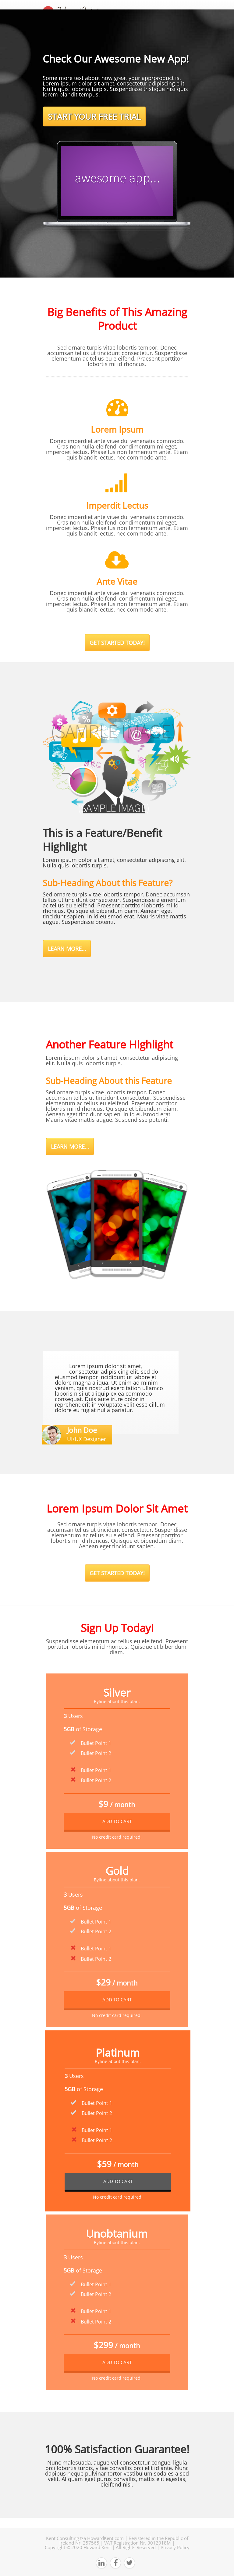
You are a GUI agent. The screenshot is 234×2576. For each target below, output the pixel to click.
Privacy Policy (175, 2547)
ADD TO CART (117, 1821)
